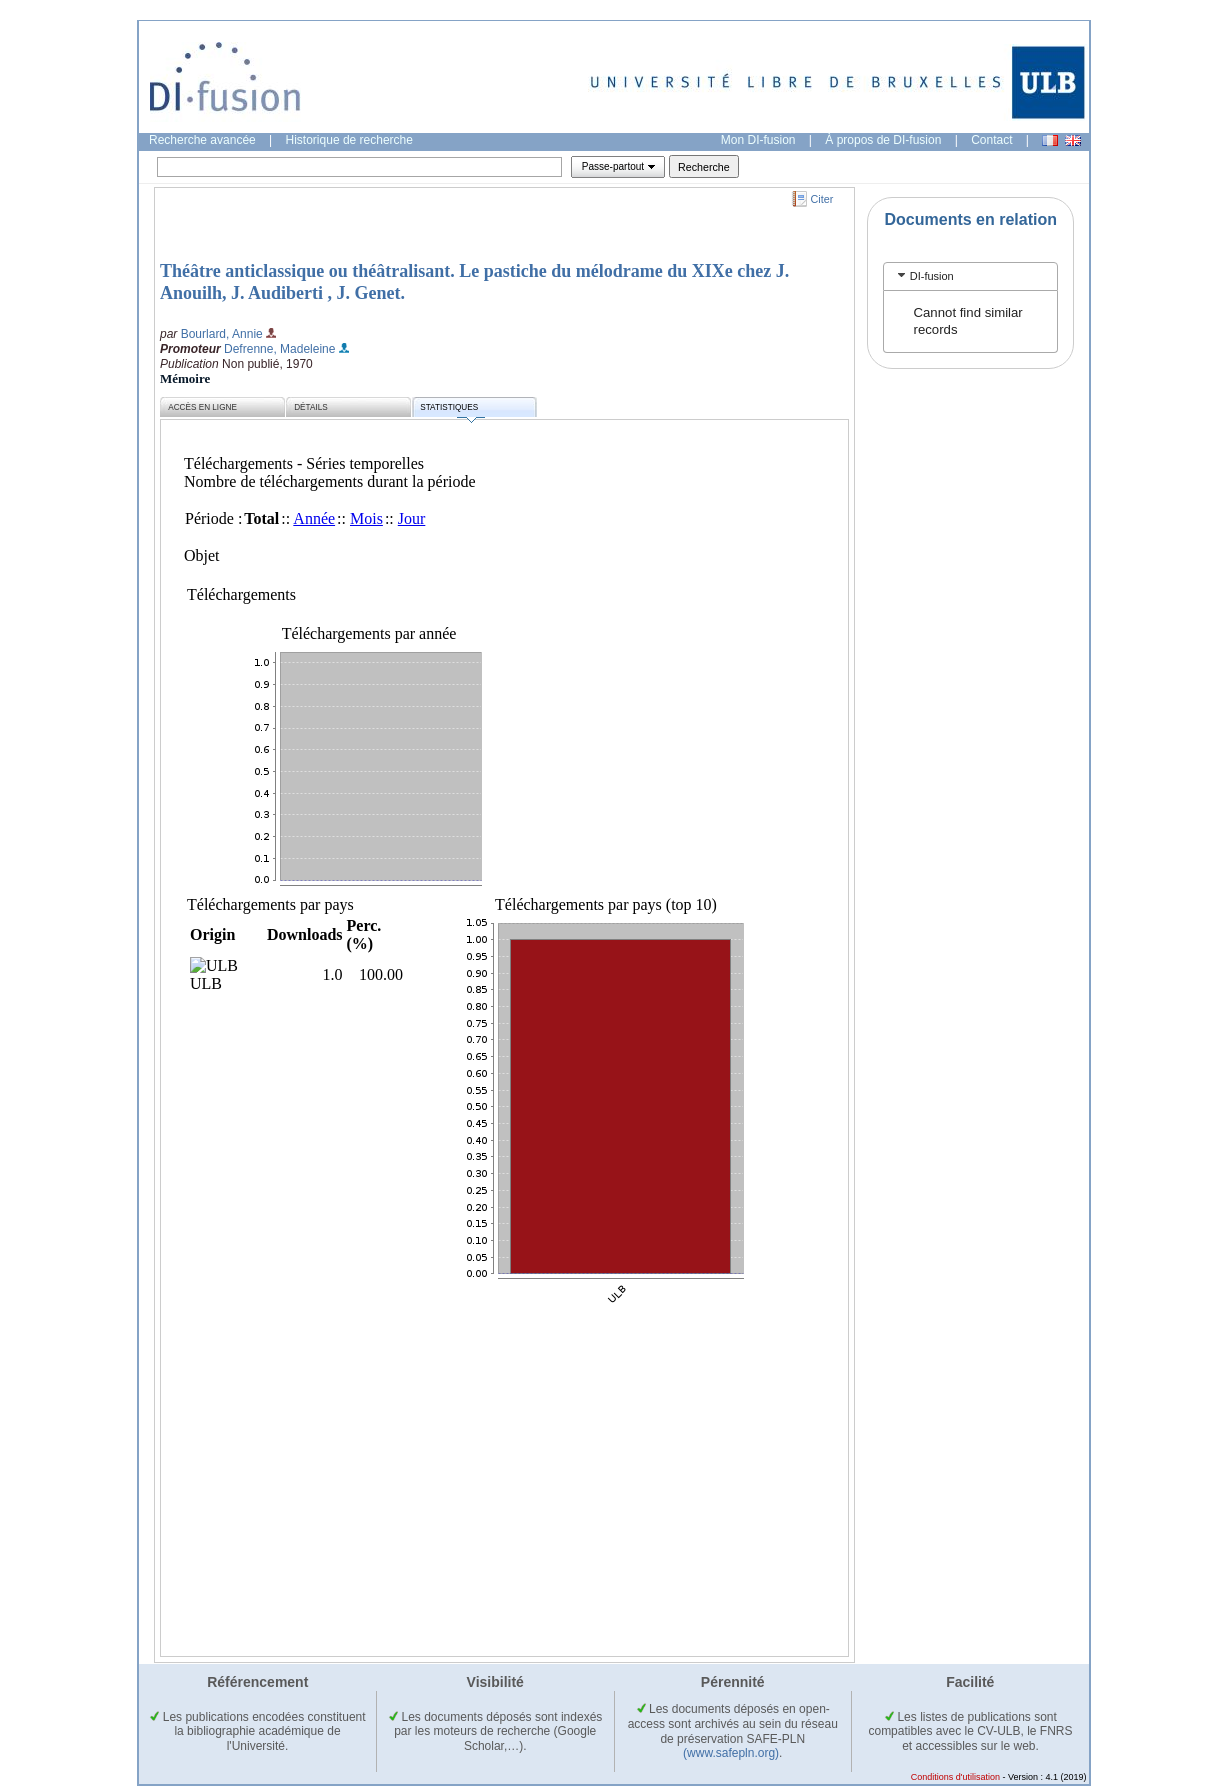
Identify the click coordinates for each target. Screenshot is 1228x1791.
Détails (311, 407)
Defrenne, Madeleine (279, 349)
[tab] (970, 276)
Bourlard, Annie (222, 334)
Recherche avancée (202, 140)
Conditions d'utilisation (955, 1777)
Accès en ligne (202, 407)
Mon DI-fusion (758, 140)
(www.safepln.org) (731, 1753)
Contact (991, 140)
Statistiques (452, 410)
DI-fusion (932, 276)
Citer (822, 199)
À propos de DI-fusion (883, 140)
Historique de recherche (349, 140)
